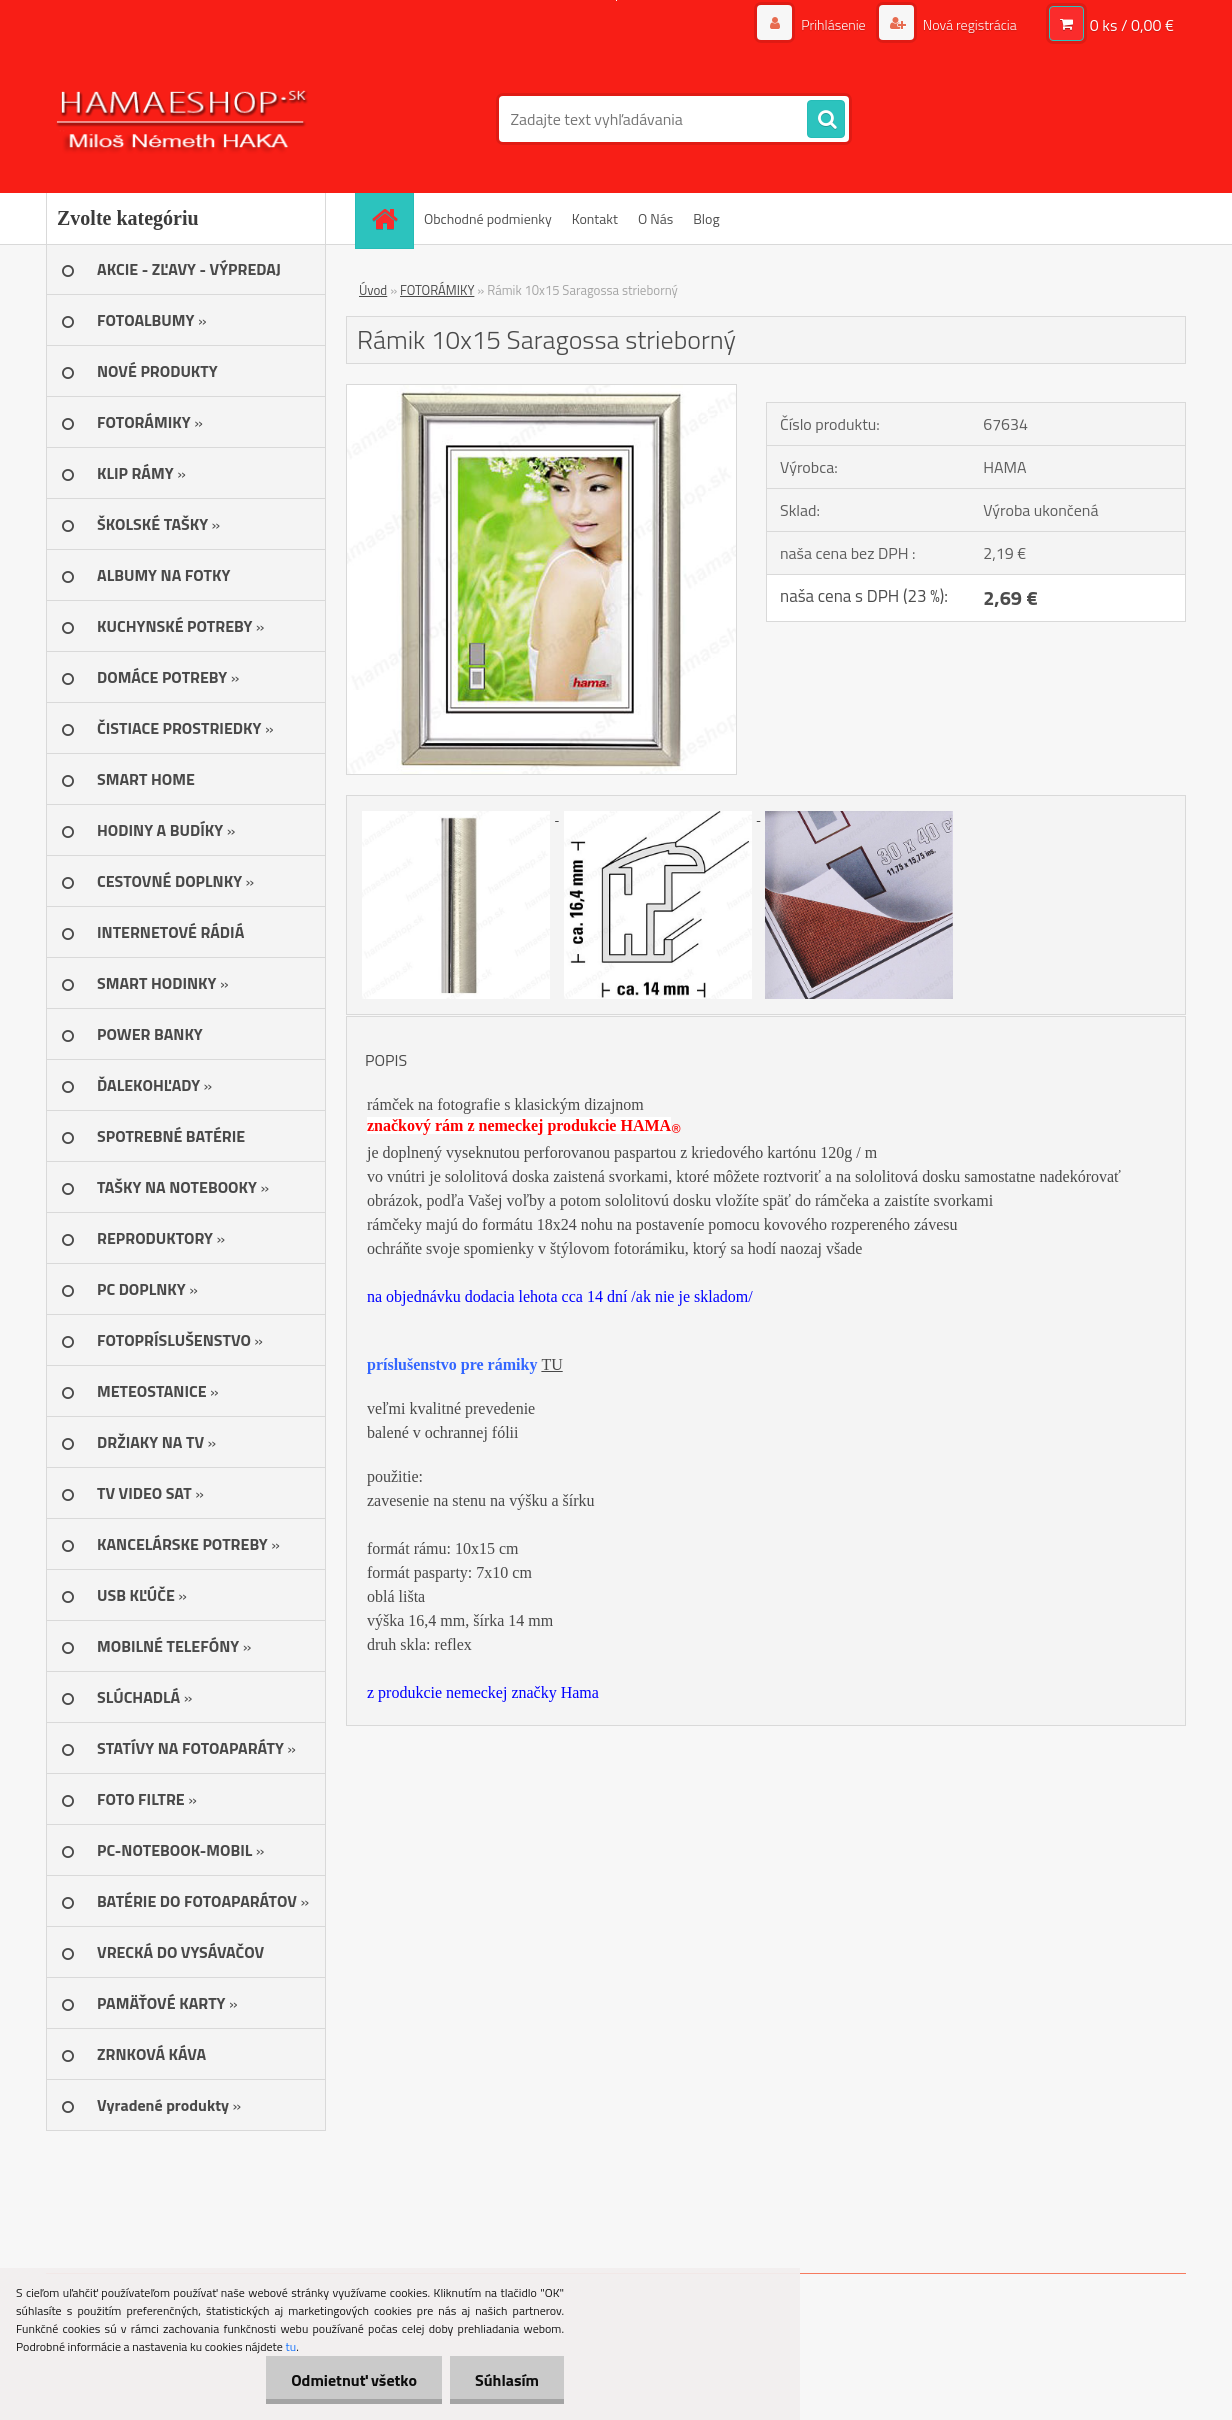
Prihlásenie (833, 24)
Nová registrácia (968, 24)
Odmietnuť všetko (354, 2380)
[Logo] (183, 119)
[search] (826, 120)
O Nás (655, 218)
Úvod (373, 290)
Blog (706, 218)
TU (551, 1364)
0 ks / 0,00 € (1132, 25)
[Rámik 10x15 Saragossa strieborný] (541, 393)
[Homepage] (391, 218)
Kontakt (595, 218)
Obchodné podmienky (488, 218)
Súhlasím (507, 2380)
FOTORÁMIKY (437, 290)
